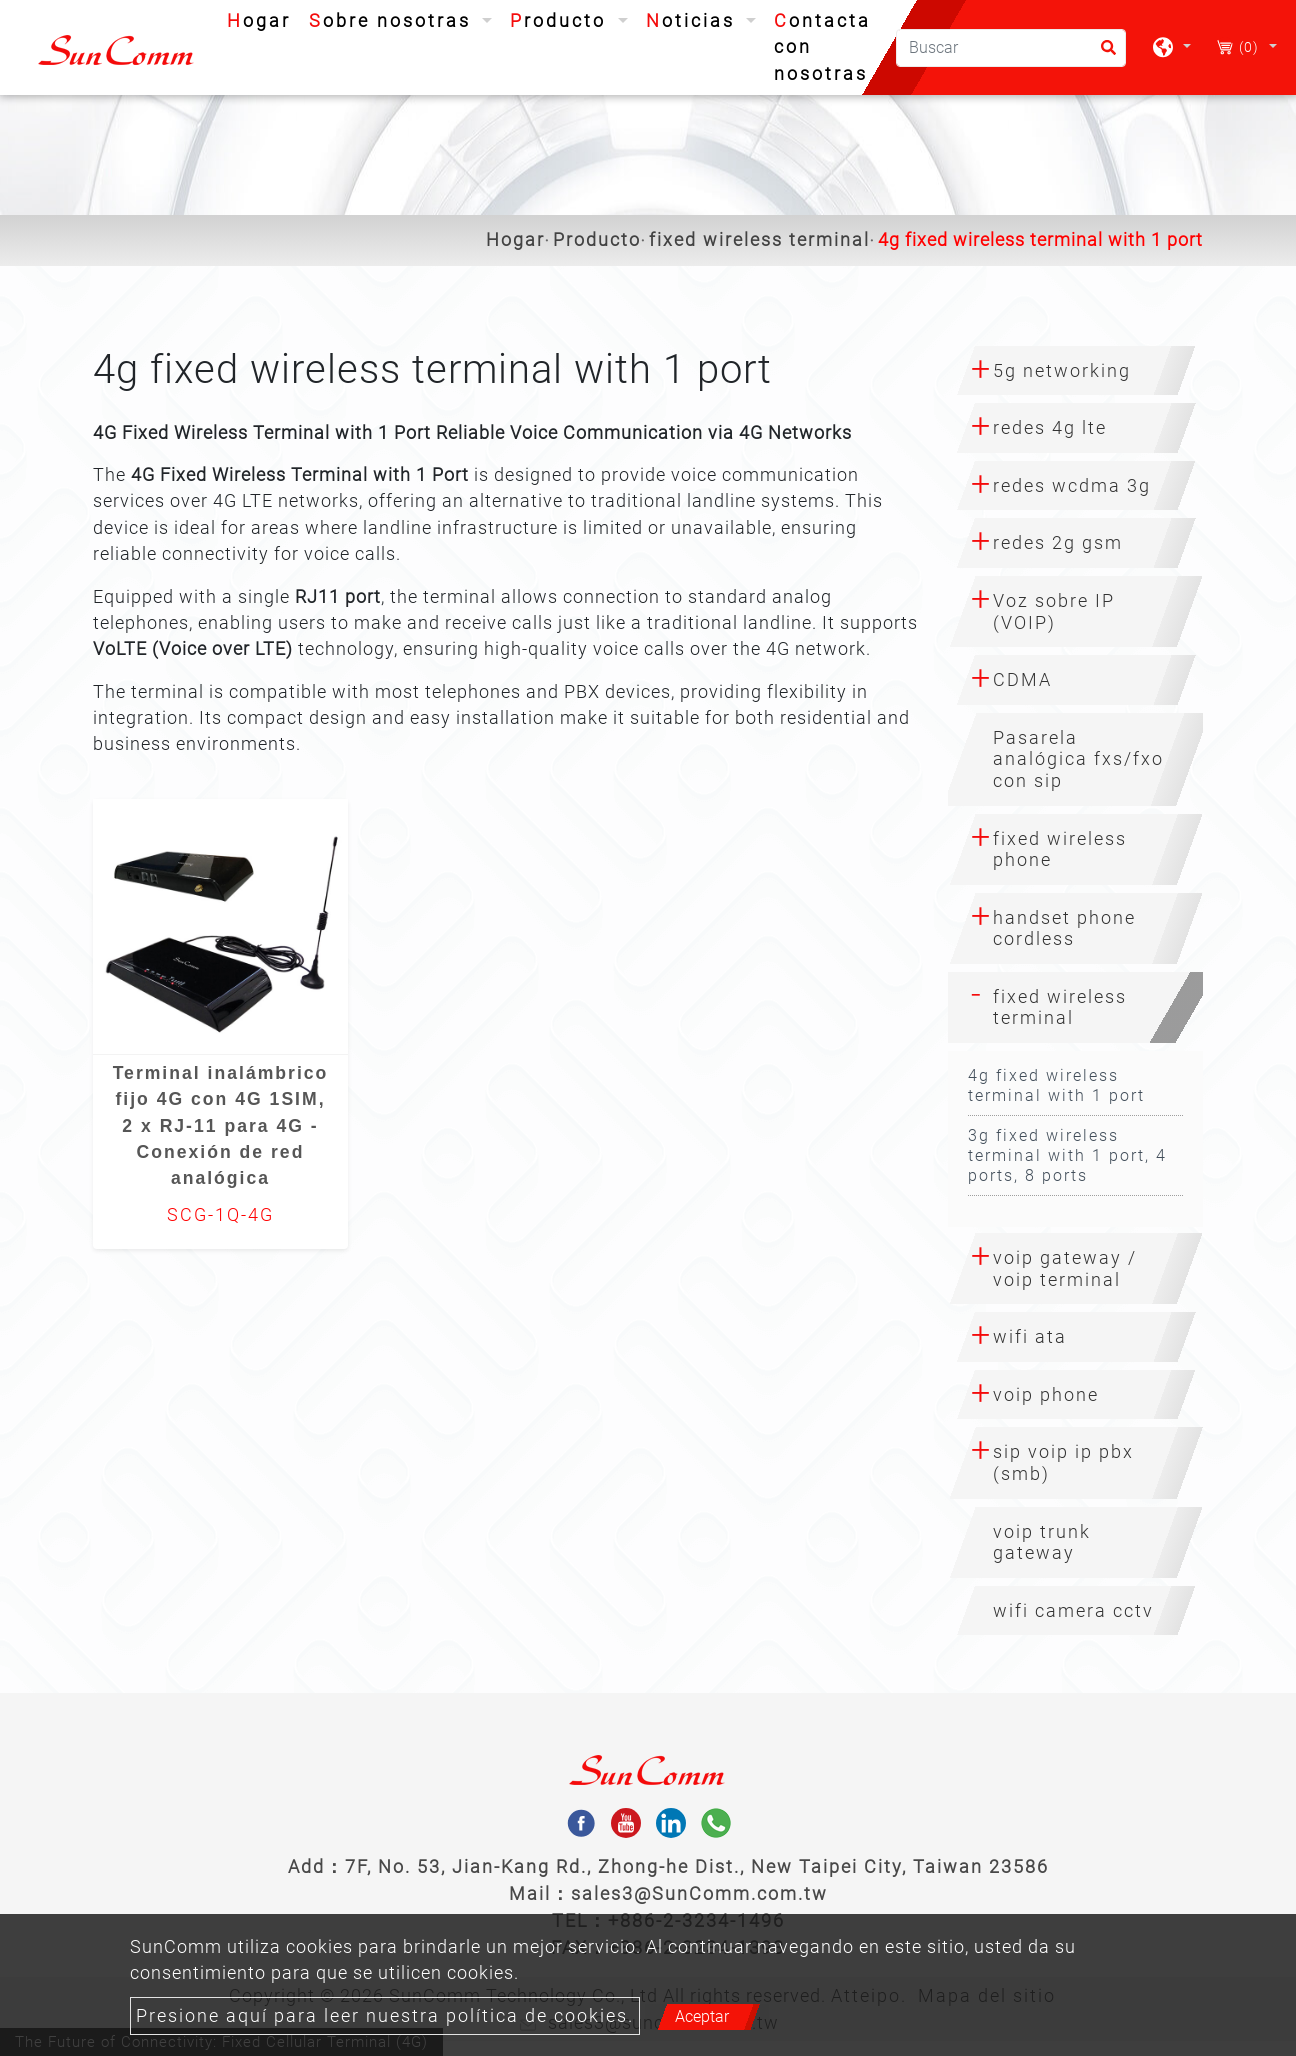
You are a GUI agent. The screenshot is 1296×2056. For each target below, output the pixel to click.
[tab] (1075, 371)
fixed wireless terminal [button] (1060, 1007)
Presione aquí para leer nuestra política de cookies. (385, 2016)
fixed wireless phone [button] (1060, 849)
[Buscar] (1011, 48)
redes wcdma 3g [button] (1072, 485)
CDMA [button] (1022, 679)
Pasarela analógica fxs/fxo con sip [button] (1078, 759)
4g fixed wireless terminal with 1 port (1056, 1085)
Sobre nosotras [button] (393, 21)
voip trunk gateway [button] (1042, 1542)
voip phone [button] (1046, 1394)
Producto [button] (561, 21)
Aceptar (702, 2016)
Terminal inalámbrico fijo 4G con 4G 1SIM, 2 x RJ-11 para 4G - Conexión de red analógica (221, 1126)
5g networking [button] (1062, 370)
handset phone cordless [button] (1064, 928)
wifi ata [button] (1030, 1336)
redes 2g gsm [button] (1058, 542)
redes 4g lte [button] (1050, 427)
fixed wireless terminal (759, 240)
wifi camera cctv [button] (1073, 1610)
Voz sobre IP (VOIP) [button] (1054, 611)
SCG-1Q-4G (220, 1215)
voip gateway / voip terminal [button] (1065, 1268)
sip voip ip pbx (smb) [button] (1063, 1462)
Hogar (263, 19)
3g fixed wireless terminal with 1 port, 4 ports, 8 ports (1067, 1155)
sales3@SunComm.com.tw (699, 1893)
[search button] (1102, 54)
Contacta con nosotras (822, 47)
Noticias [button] (694, 21)
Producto (597, 240)
